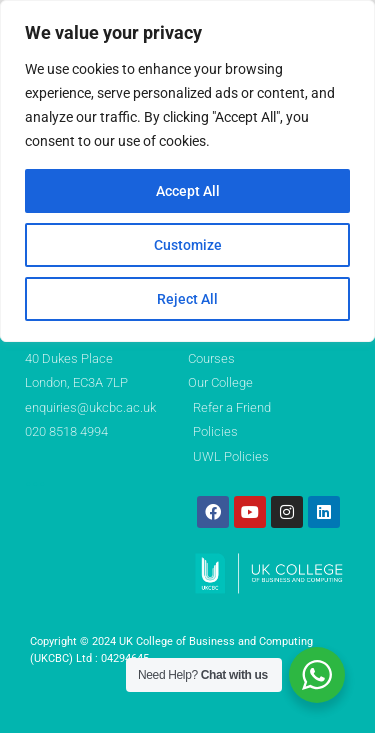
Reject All (187, 299)
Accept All (188, 191)
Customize (188, 245)
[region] (187, 171)
